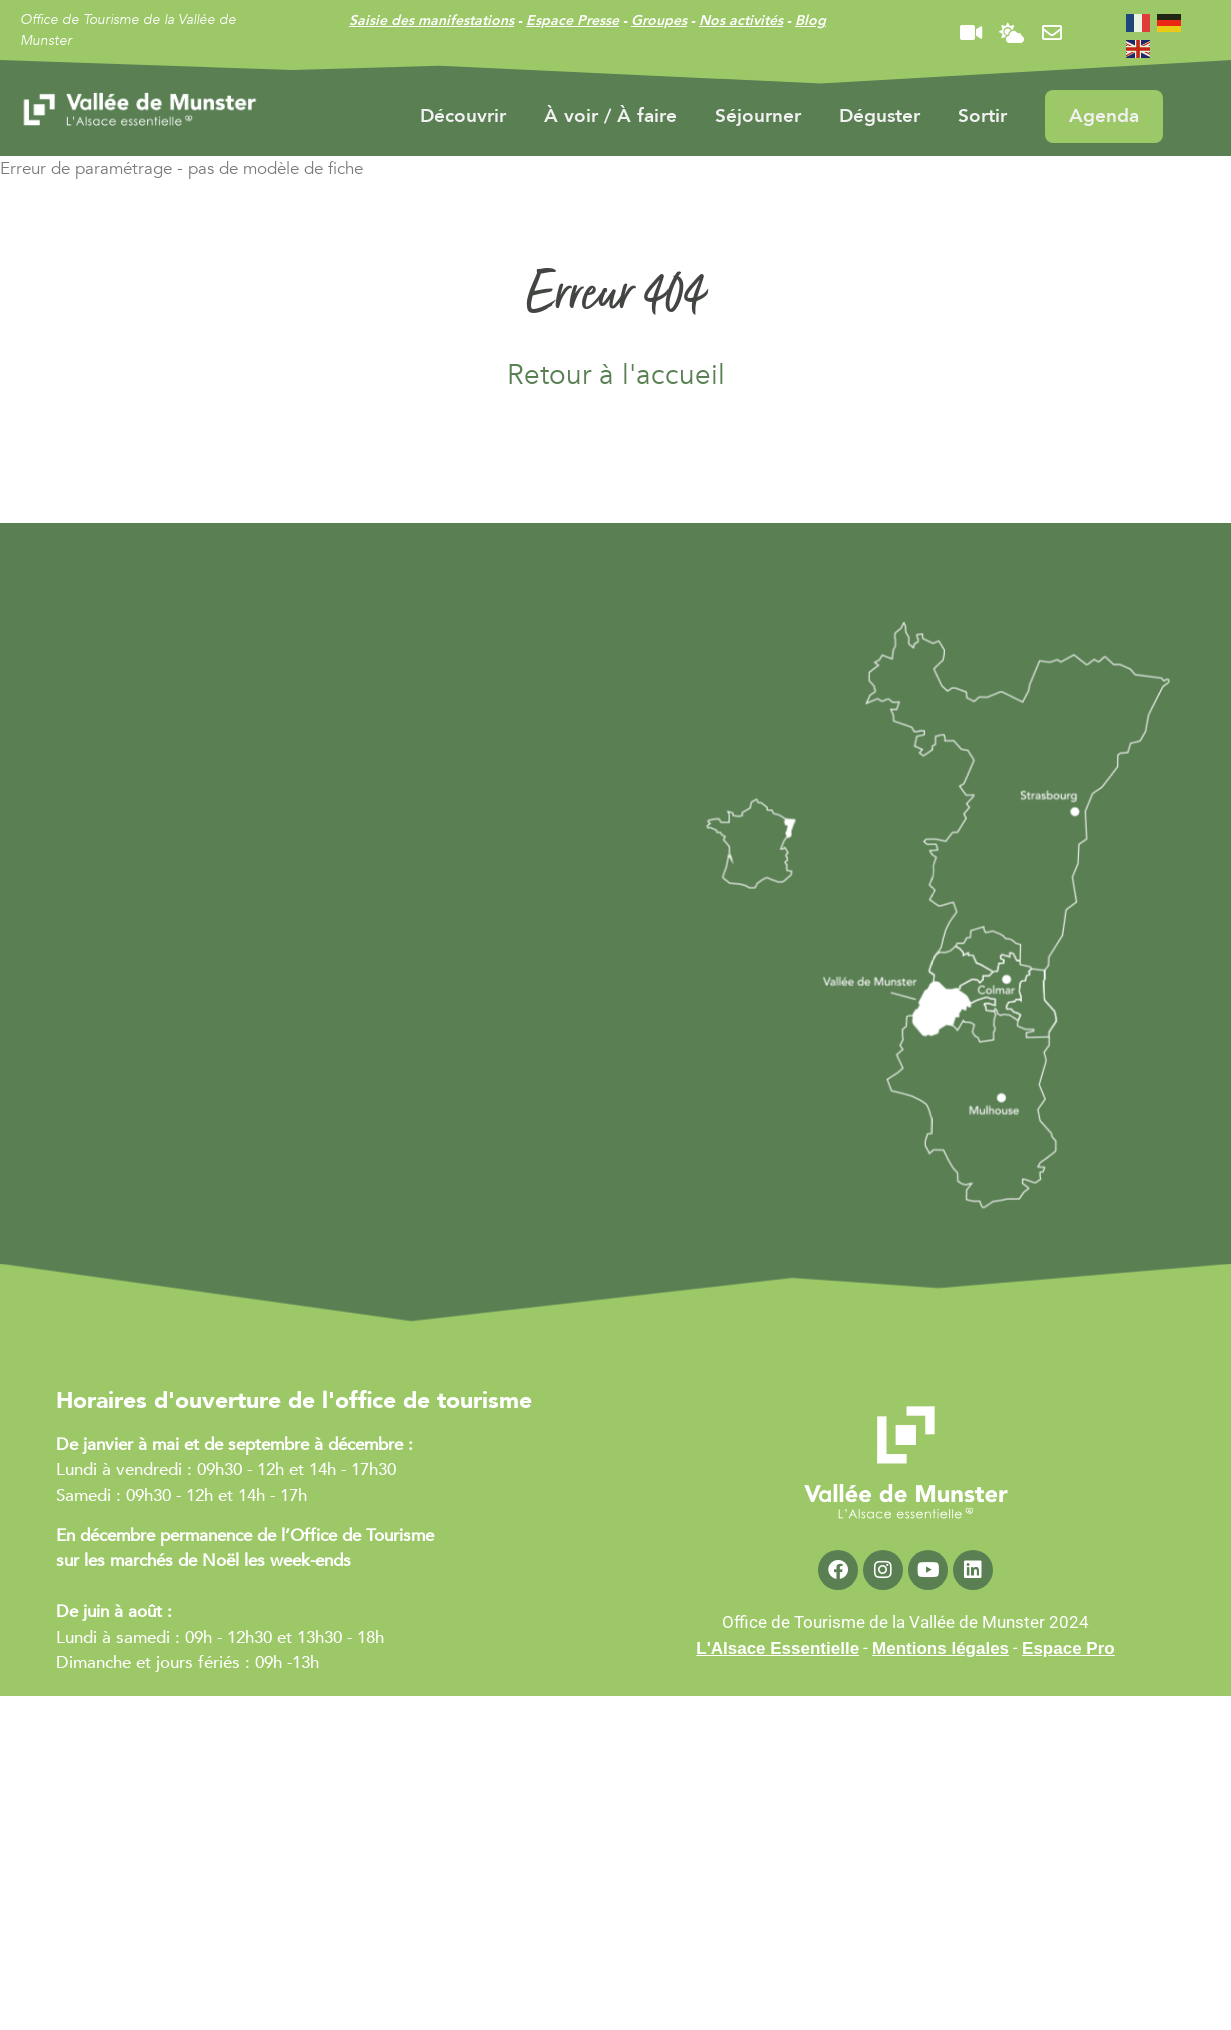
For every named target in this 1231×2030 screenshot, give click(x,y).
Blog (810, 20)
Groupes (659, 20)
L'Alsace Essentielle (777, 1648)
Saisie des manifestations (431, 20)
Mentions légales (940, 1648)
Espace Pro (1068, 1648)
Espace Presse (572, 20)
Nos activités (741, 20)
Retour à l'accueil (616, 375)
